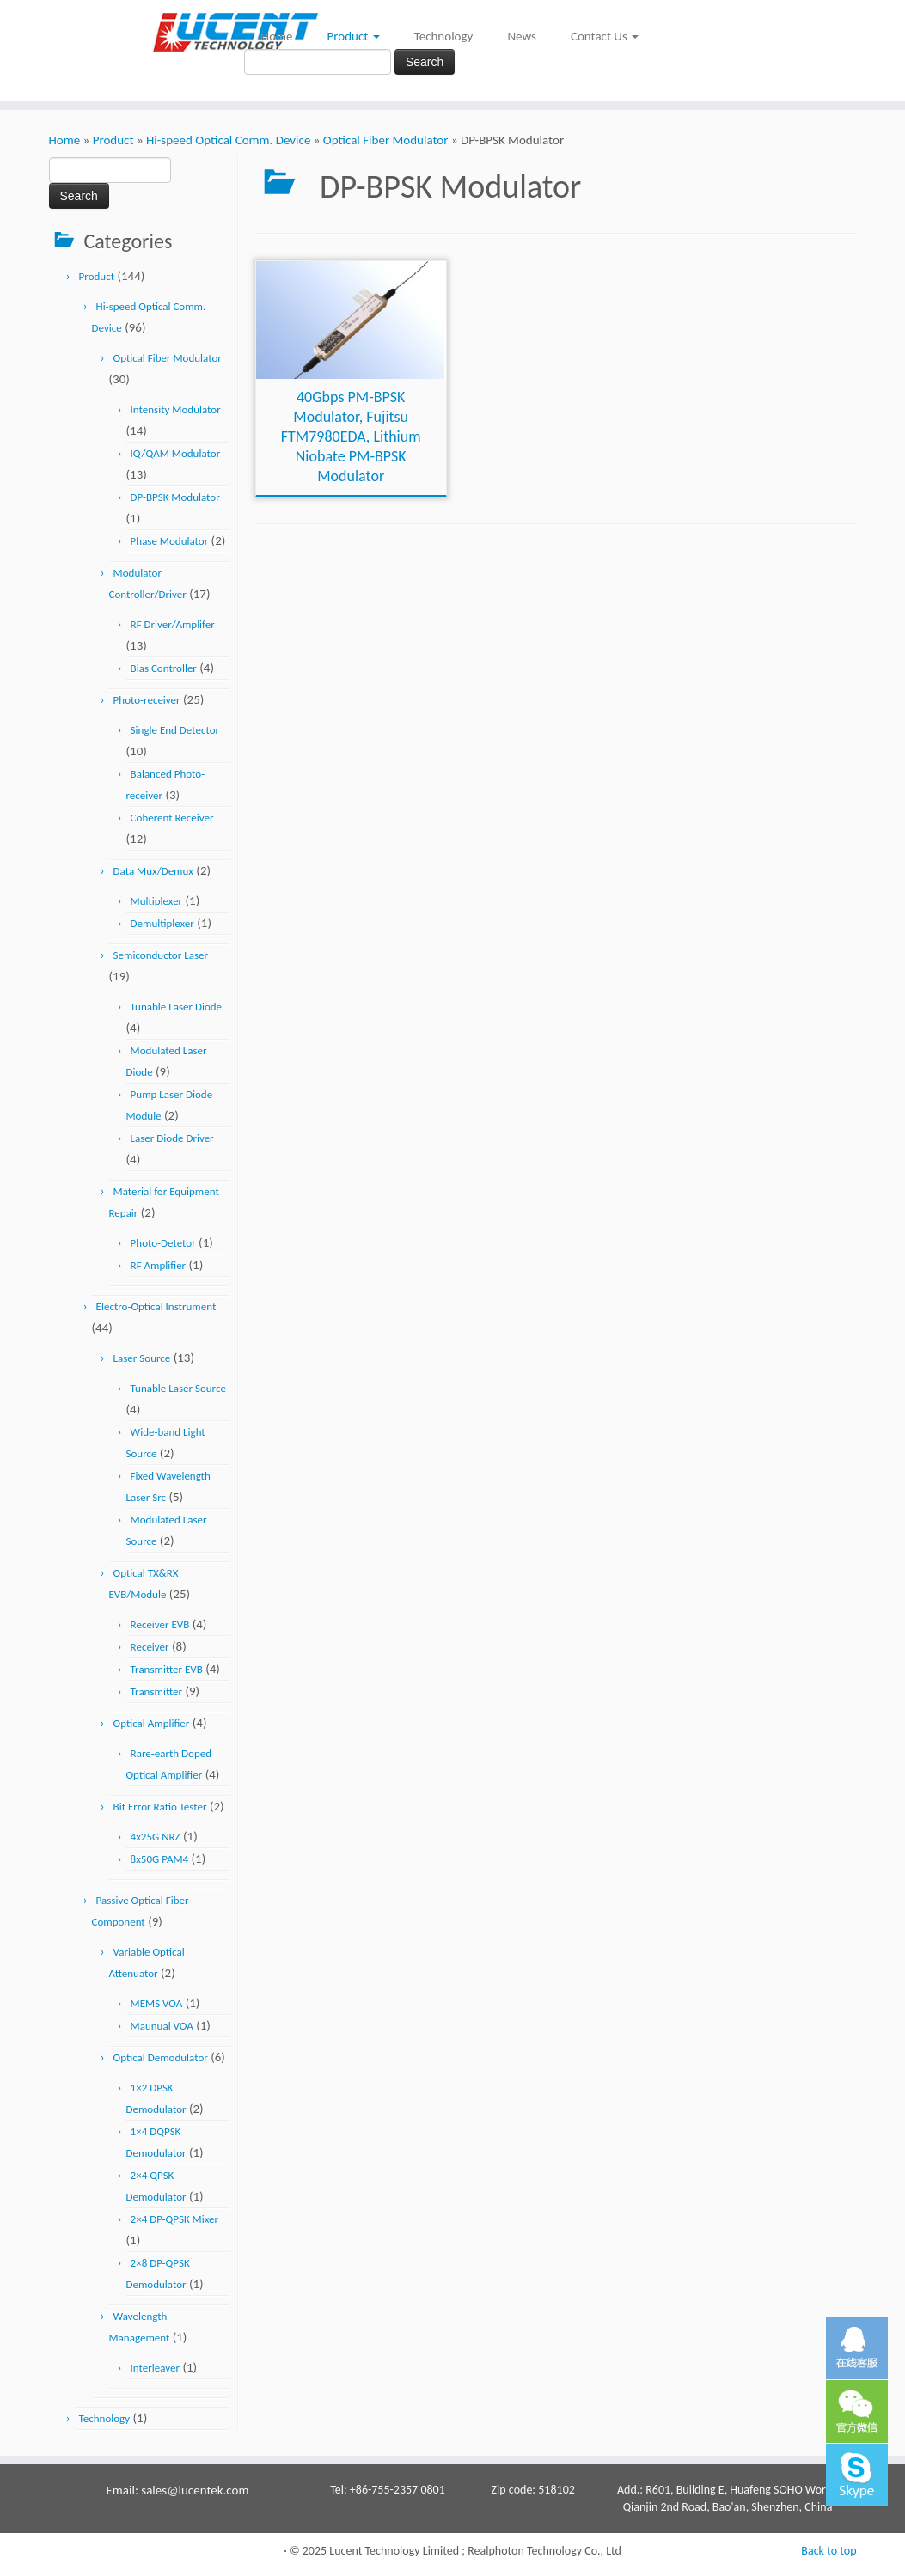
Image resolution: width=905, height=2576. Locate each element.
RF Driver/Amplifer (173, 624)
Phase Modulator (170, 540)
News (521, 36)
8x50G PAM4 (160, 1859)
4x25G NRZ (155, 1836)
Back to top (828, 2550)
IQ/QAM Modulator (176, 453)
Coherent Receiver (172, 817)
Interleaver (155, 2367)
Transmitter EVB (167, 1669)
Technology (444, 36)
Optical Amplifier (151, 1723)
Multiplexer (157, 900)
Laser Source (142, 1358)
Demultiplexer (162, 923)
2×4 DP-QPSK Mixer (174, 2219)
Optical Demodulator (160, 2057)
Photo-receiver (146, 699)
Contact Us (605, 36)
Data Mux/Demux (153, 870)
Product (353, 36)
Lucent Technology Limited (394, 2550)
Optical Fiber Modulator (386, 140)
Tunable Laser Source (178, 1388)
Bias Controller (164, 668)
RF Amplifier (159, 1265)
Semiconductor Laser (160, 955)
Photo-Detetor (163, 1242)
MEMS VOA (157, 2003)
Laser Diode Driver (172, 1138)
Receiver (150, 1646)
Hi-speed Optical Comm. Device (228, 140)
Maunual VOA (162, 2025)
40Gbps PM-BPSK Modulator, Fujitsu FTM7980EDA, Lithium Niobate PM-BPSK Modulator (351, 436)
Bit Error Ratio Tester (160, 1806)
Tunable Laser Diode (177, 1006)
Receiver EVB (160, 1624)
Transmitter (156, 1691)
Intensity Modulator (176, 409)
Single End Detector (175, 729)
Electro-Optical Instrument (156, 1306)
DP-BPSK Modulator (175, 497)
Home (277, 36)
